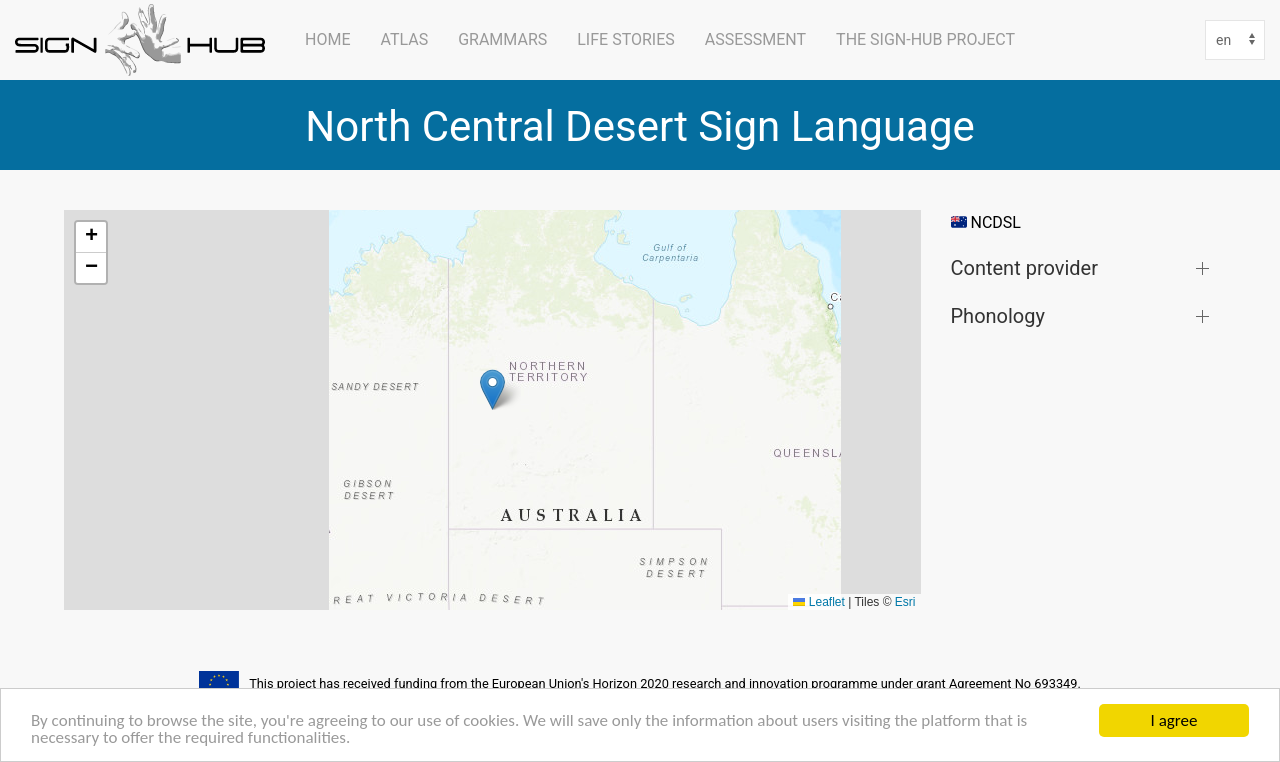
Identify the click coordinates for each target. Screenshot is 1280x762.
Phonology (998, 315)
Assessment (755, 39)
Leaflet (818, 602)
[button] (492, 389)
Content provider (1024, 267)
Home (327, 39)
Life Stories (626, 39)
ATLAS (404, 39)
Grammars (502, 39)
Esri (905, 602)
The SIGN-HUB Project (925, 39)
